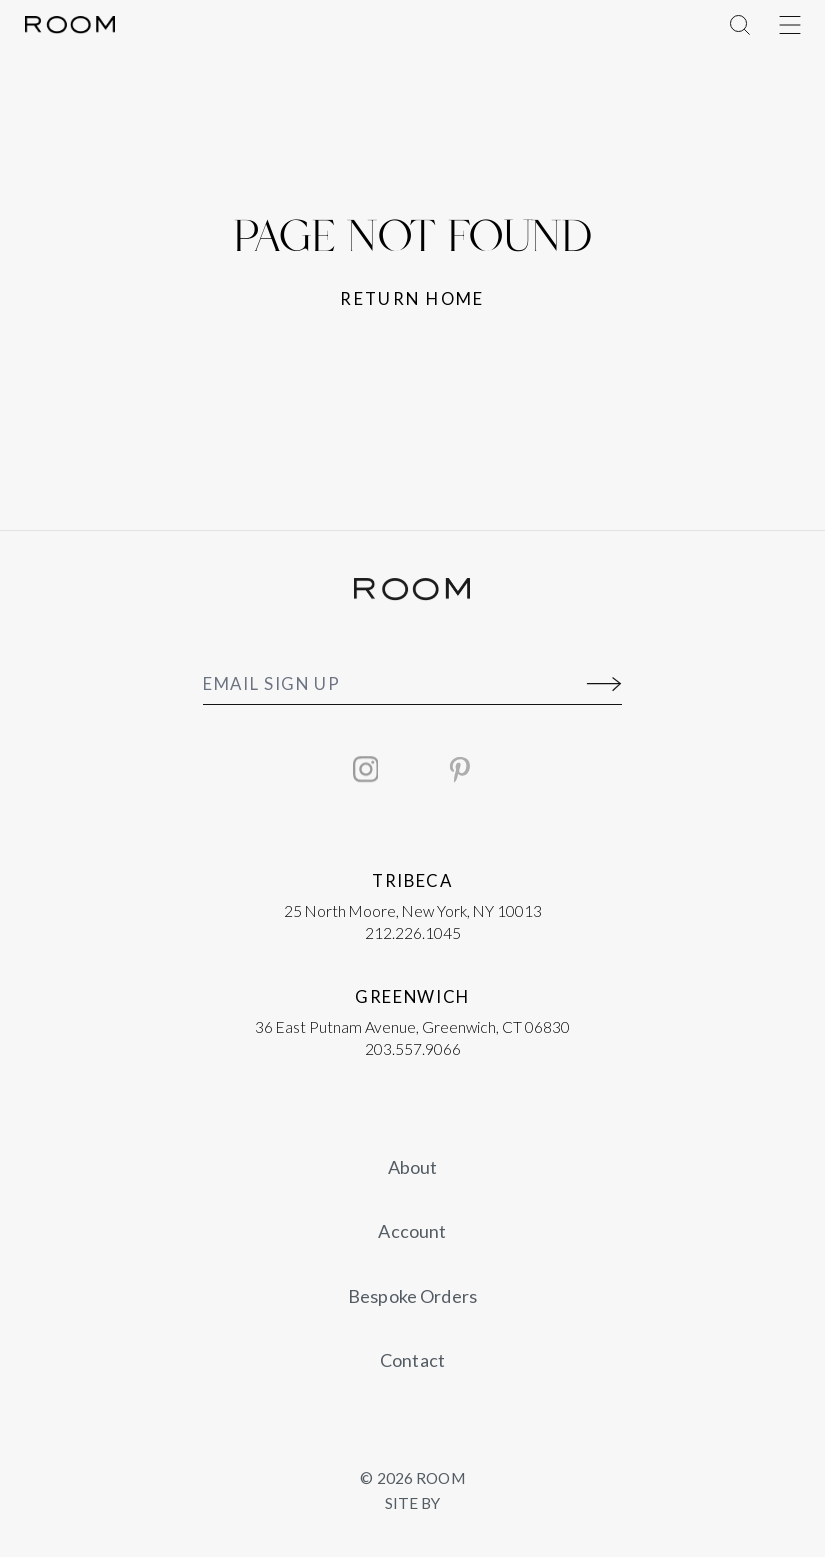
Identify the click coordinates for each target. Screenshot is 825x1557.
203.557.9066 (413, 1049)
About (413, 1167)
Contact (412, 1360)
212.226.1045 (413, 933)
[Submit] (604, 684)
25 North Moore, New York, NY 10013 (413, 911)
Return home (412, 298)
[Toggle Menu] (790, 25)
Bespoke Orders (412, 1296)
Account (412, 1231)
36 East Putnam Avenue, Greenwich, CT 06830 (412, 1027)
